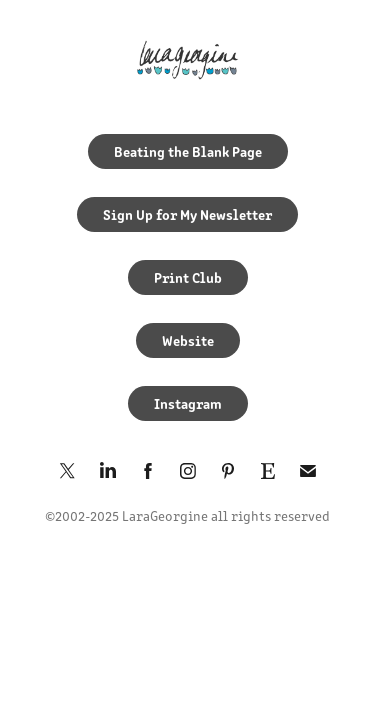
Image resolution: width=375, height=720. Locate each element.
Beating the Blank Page (188, 151)
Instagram (188, 403)
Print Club (188, 277)
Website (188, 340)
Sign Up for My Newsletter (187, 214)
